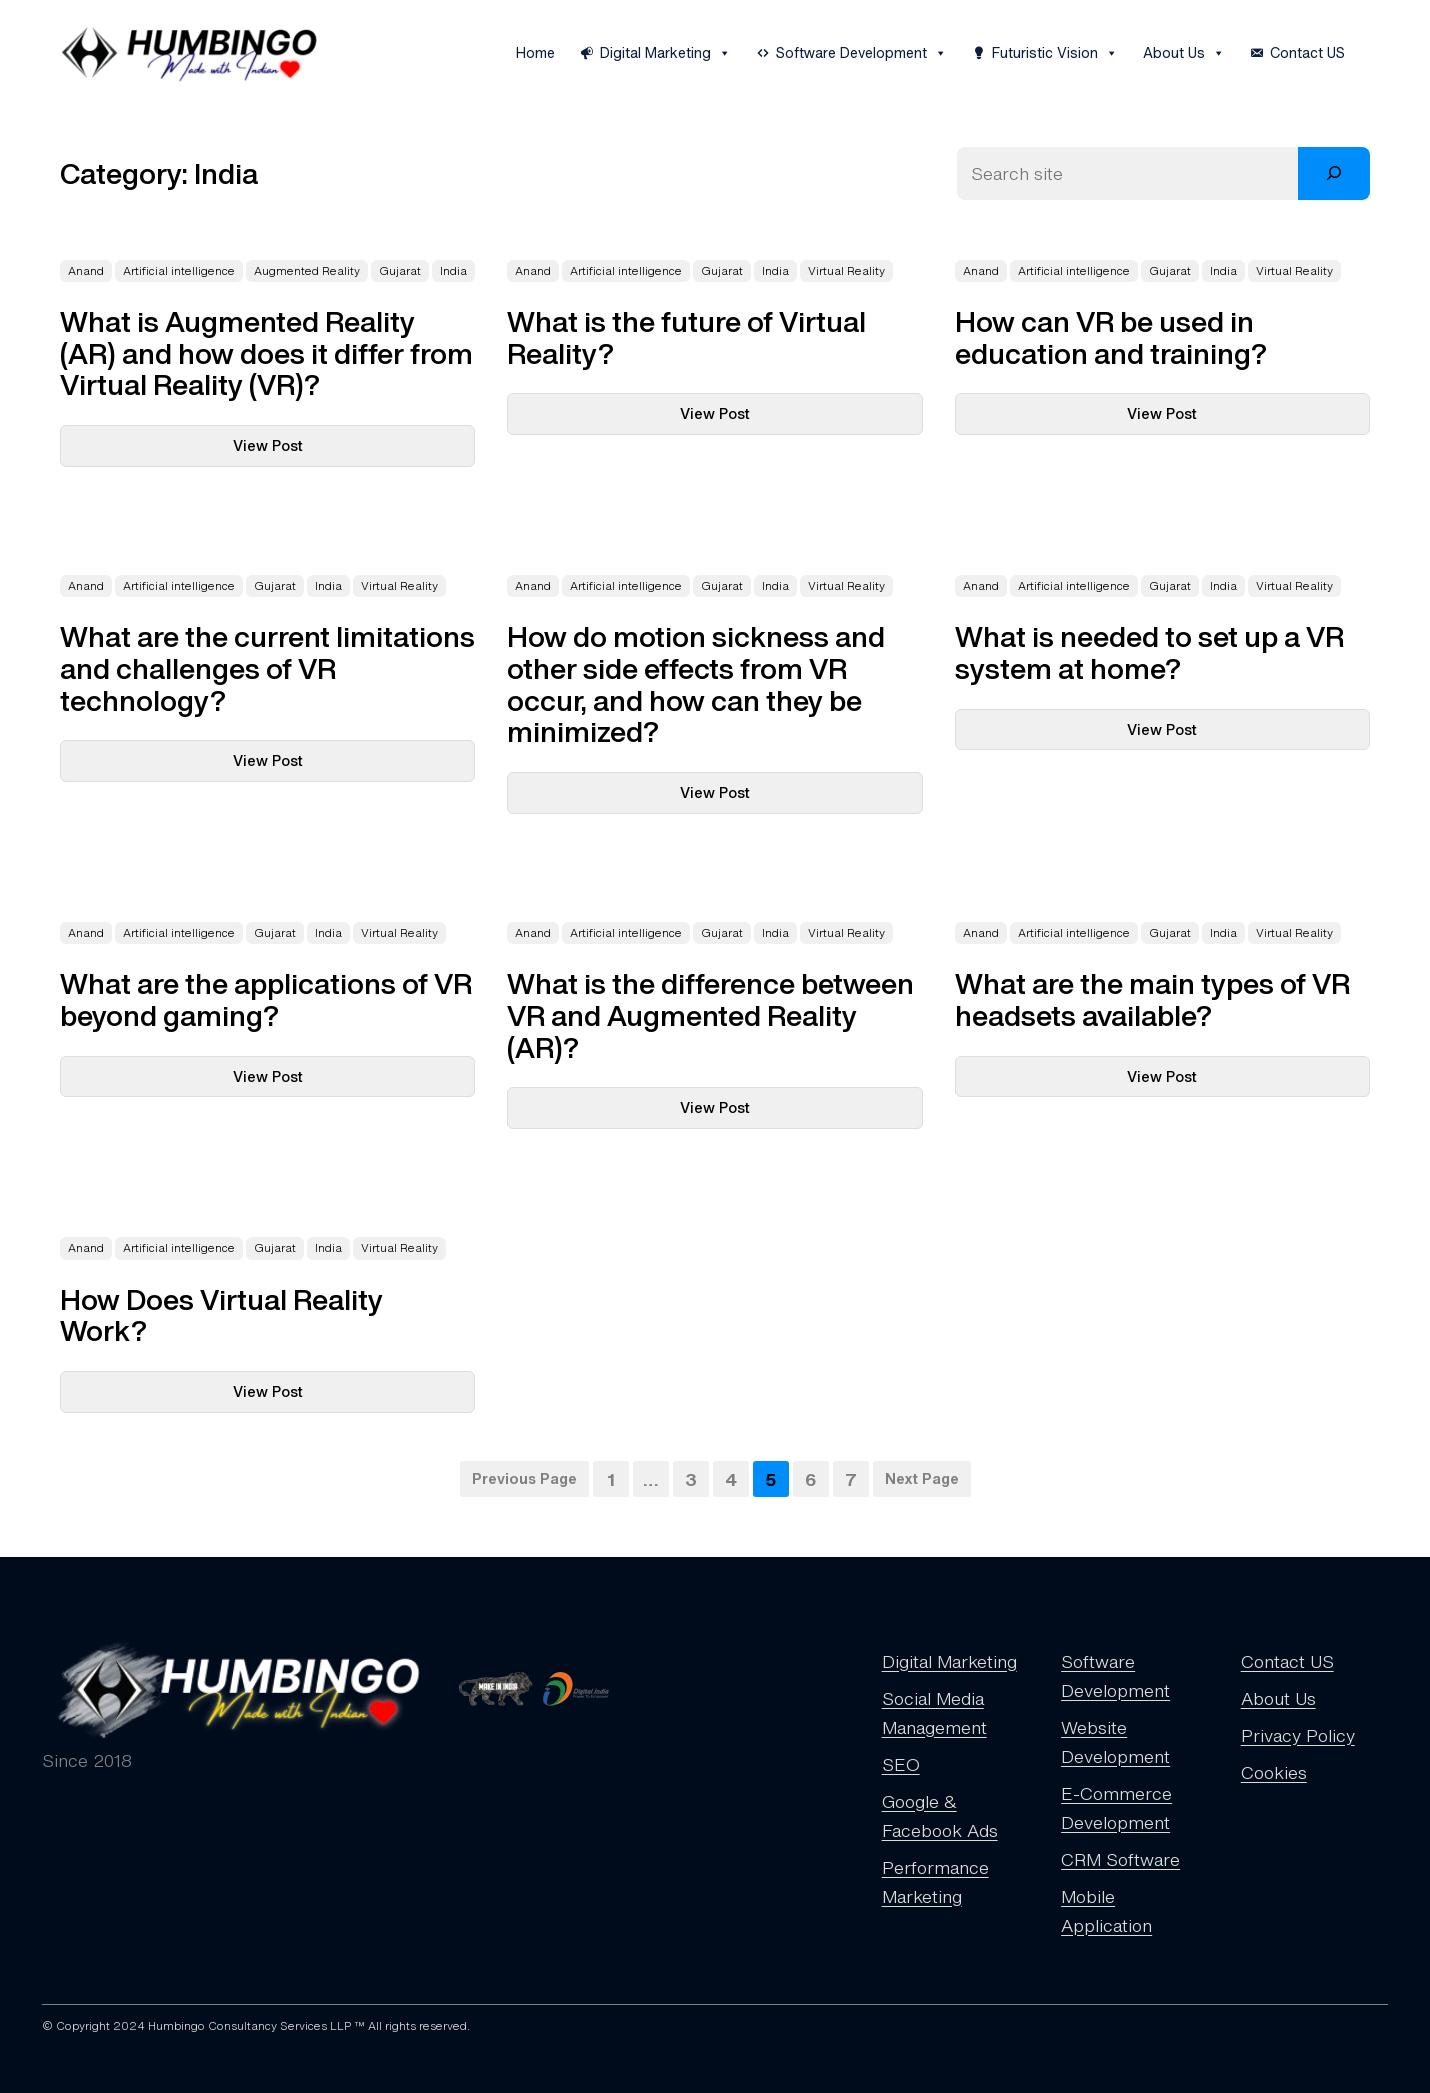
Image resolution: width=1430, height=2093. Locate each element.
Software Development (861, 53)
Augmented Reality (307, 271)
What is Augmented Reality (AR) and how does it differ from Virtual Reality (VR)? (266, 353)
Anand (86, 271)
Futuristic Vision (1055, 53)
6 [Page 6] (811, 1479)
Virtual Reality (846, 271)
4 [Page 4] (731, 1479)
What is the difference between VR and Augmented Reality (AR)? (710, 1015)
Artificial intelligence (179, 271)
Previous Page (524, 1478)
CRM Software (1120, 1859)
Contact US (1307, 52)
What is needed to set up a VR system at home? (1149, 652)
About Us (1184, 53)
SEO (901, 1764)
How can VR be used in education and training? (1111, 337)
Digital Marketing (665, 53)
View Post (308, 440)
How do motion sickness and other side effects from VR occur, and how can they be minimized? (696, 684)
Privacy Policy (1298, 1735)
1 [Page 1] (611, 1479)
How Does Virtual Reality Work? (221, 1315)
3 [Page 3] (691, 1479)
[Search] (1334, 173)
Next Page (922, 1478)
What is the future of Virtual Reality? (686, 337)
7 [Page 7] (851, 1479)
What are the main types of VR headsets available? (1152, 999)
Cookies (1274, 1772)
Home (535, 52)
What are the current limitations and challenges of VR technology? (267, 668)
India (453, 271)
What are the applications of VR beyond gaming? (266, 999)
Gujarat (400, 271)
